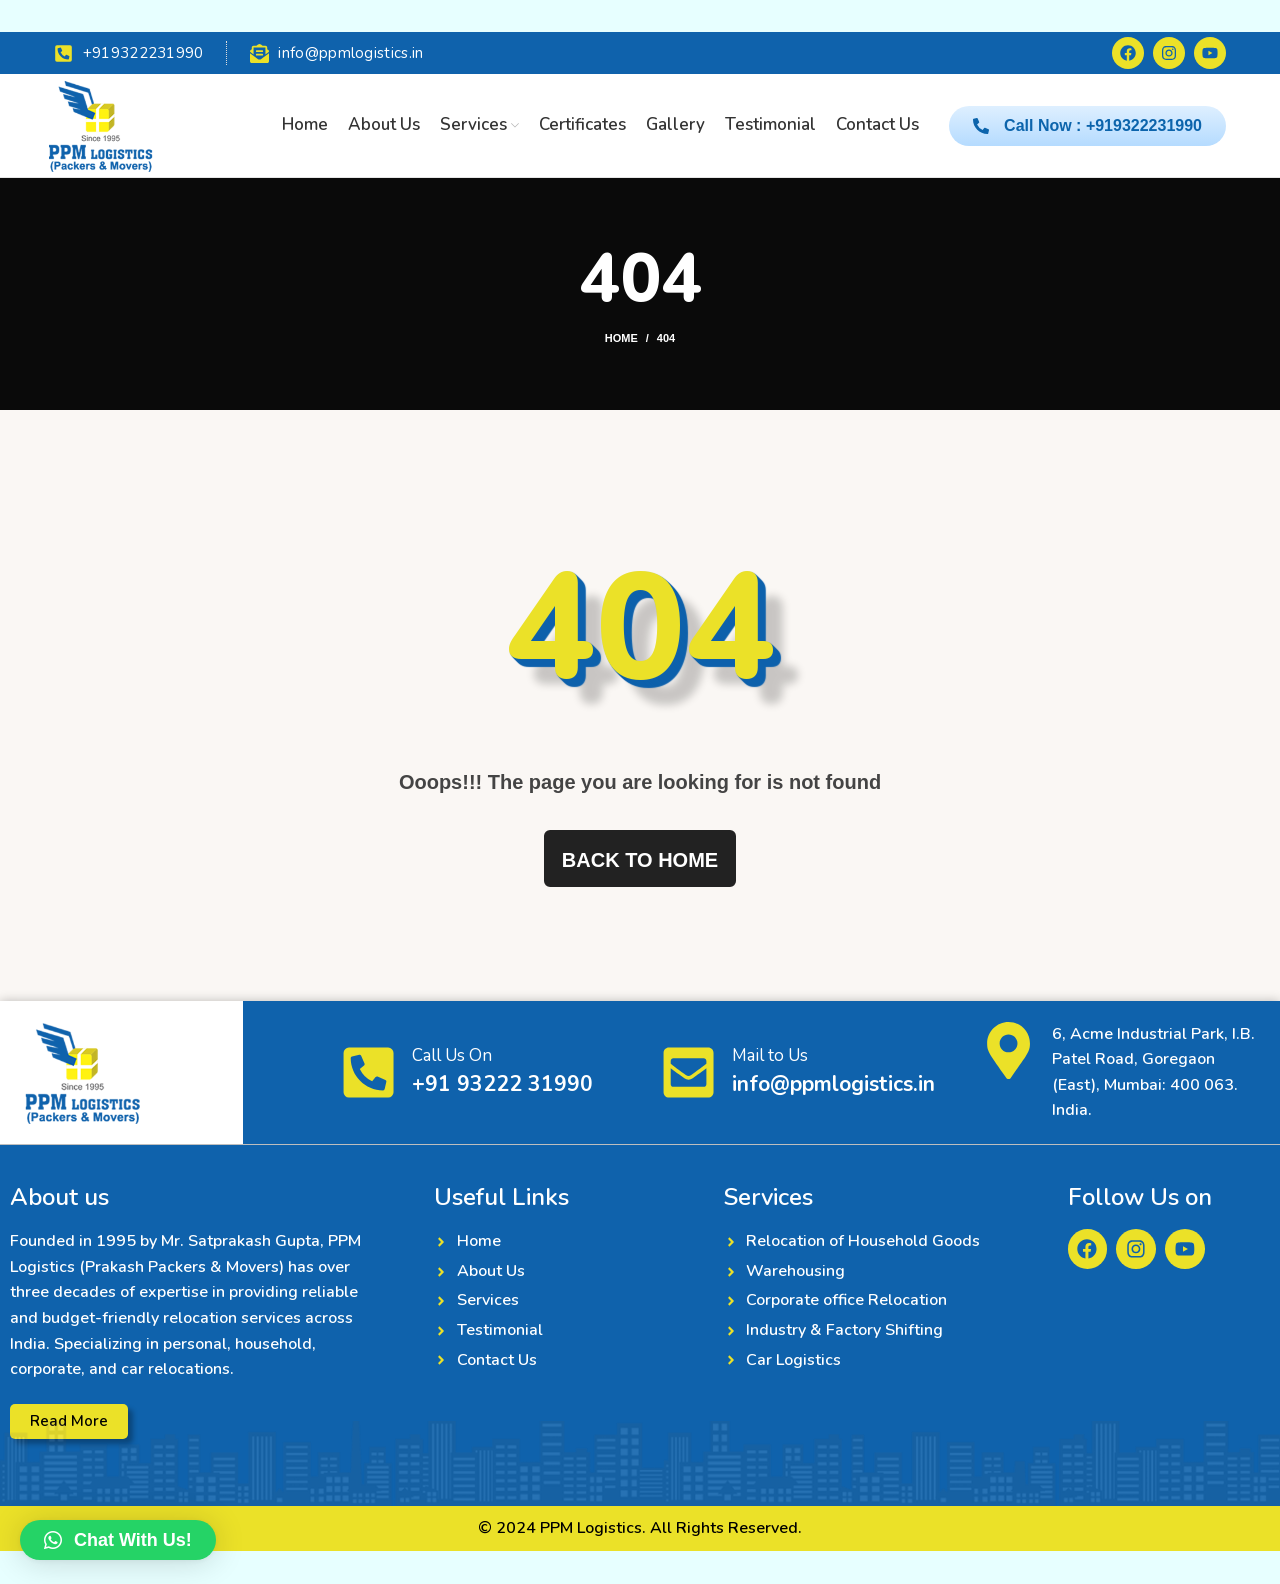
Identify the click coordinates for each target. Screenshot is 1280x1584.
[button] (118, 1540)
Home (621, 339)
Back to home (640, 861)
